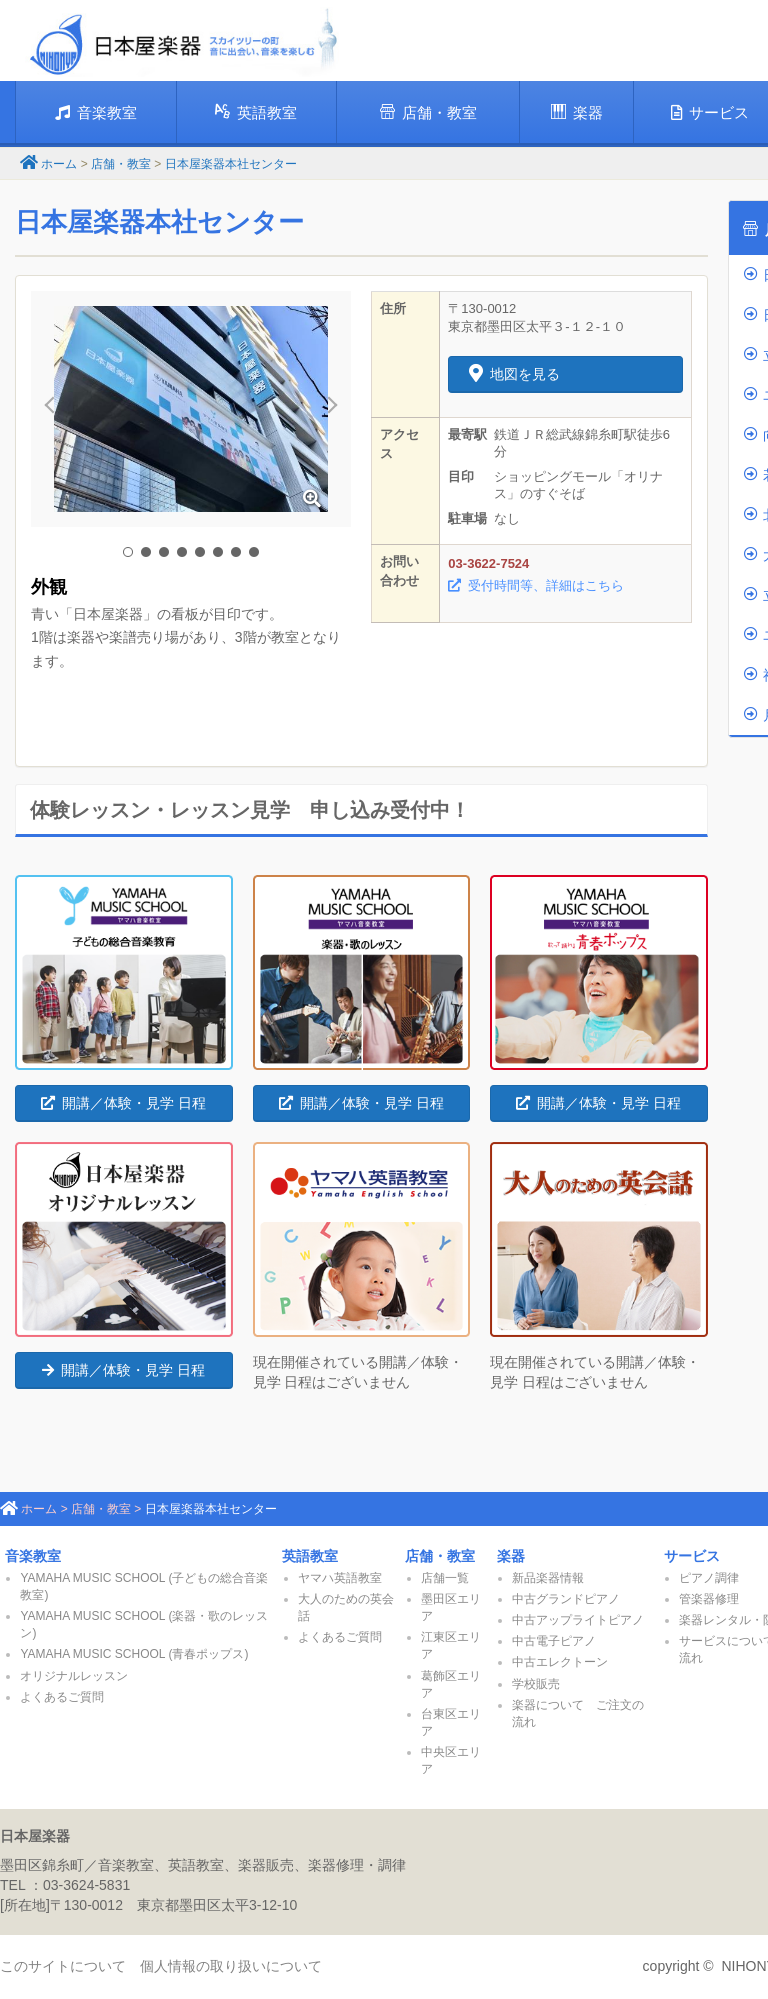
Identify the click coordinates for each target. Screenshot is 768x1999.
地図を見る (514, 374)
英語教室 (256, 112)
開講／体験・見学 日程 (123, 1103)
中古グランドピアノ (566, 1599)
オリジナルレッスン (74, 1676)
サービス (692, 1556)
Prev (57, 409)
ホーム (59, 164)
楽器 (577, 112)
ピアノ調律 (709, 1578)
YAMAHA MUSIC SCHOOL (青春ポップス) (134, 1654)
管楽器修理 (709, 1599)
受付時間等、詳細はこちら (536, 585)
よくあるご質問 (62, 1697)
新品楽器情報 (548, 1578)
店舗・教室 (428, 112)
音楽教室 (96, 112)
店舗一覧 (445, 1578)
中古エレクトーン (560, 1662)
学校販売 (536, 1684)
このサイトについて (63, 1966)
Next (325, 409)
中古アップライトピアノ (578, 1620)
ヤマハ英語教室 (340, 1578)
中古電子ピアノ (554, 1641)
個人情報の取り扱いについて (231, 1966)
